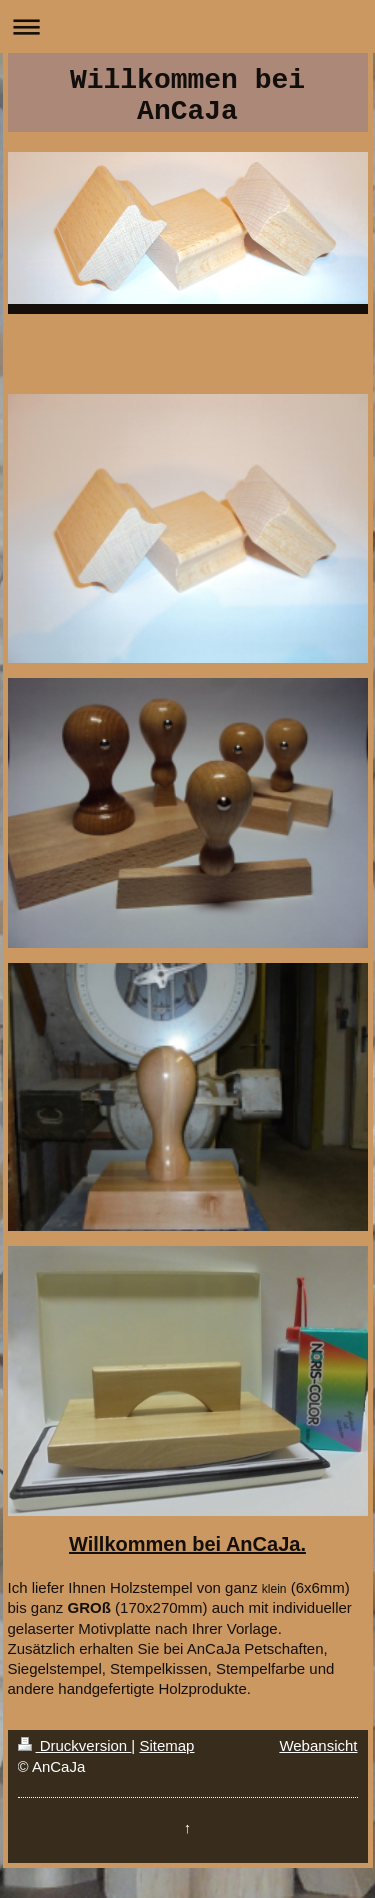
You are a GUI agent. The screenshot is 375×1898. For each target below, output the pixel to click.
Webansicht (318, 1745)
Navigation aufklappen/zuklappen (187, 26)
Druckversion (75, 1745)
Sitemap (166, 1745)
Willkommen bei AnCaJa (187, 96)
